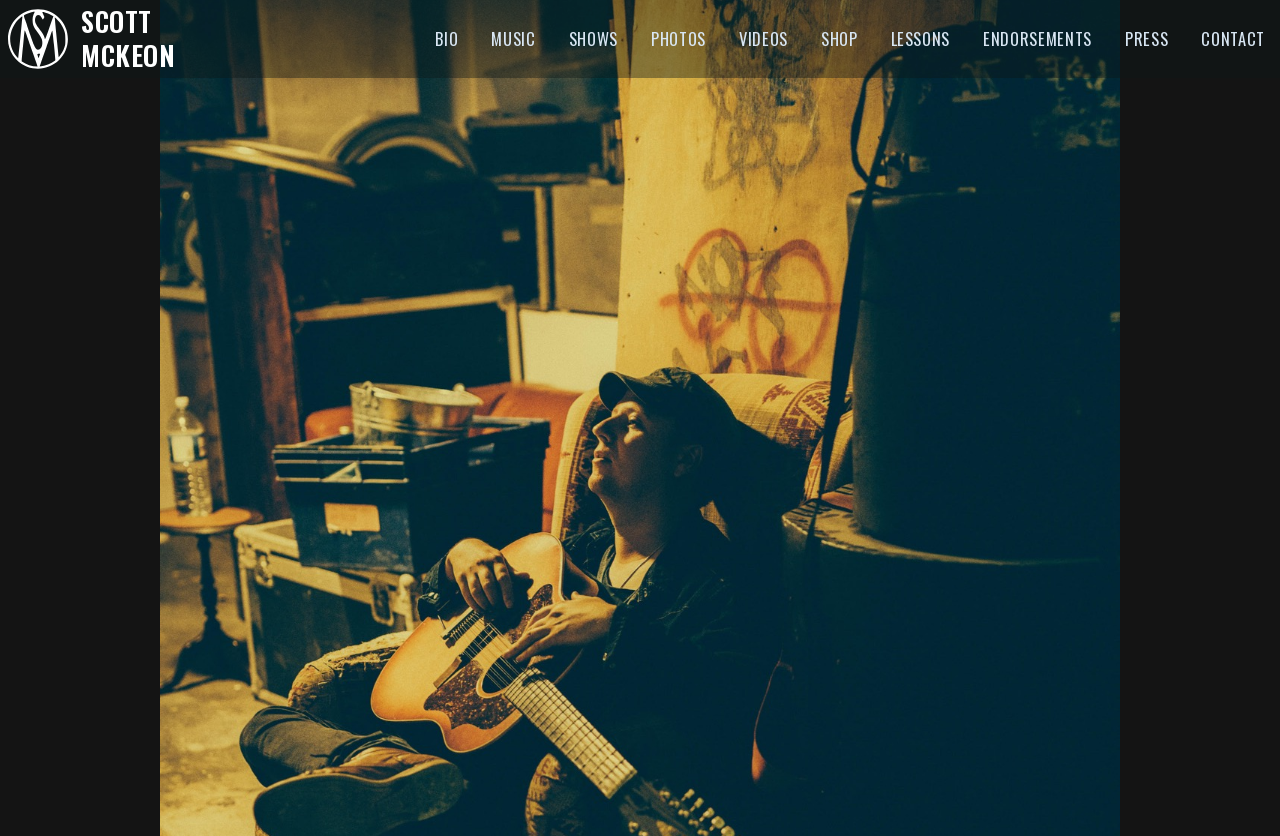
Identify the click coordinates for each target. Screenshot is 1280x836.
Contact (1233, 38)
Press (1146, 38)
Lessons (921, 38)
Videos (763, 38)
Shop (839, 38)
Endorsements (1037, 38)
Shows (593, 38)
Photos (678, 38)
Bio (446, 38)
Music (513, 38)
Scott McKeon (128, 38)
